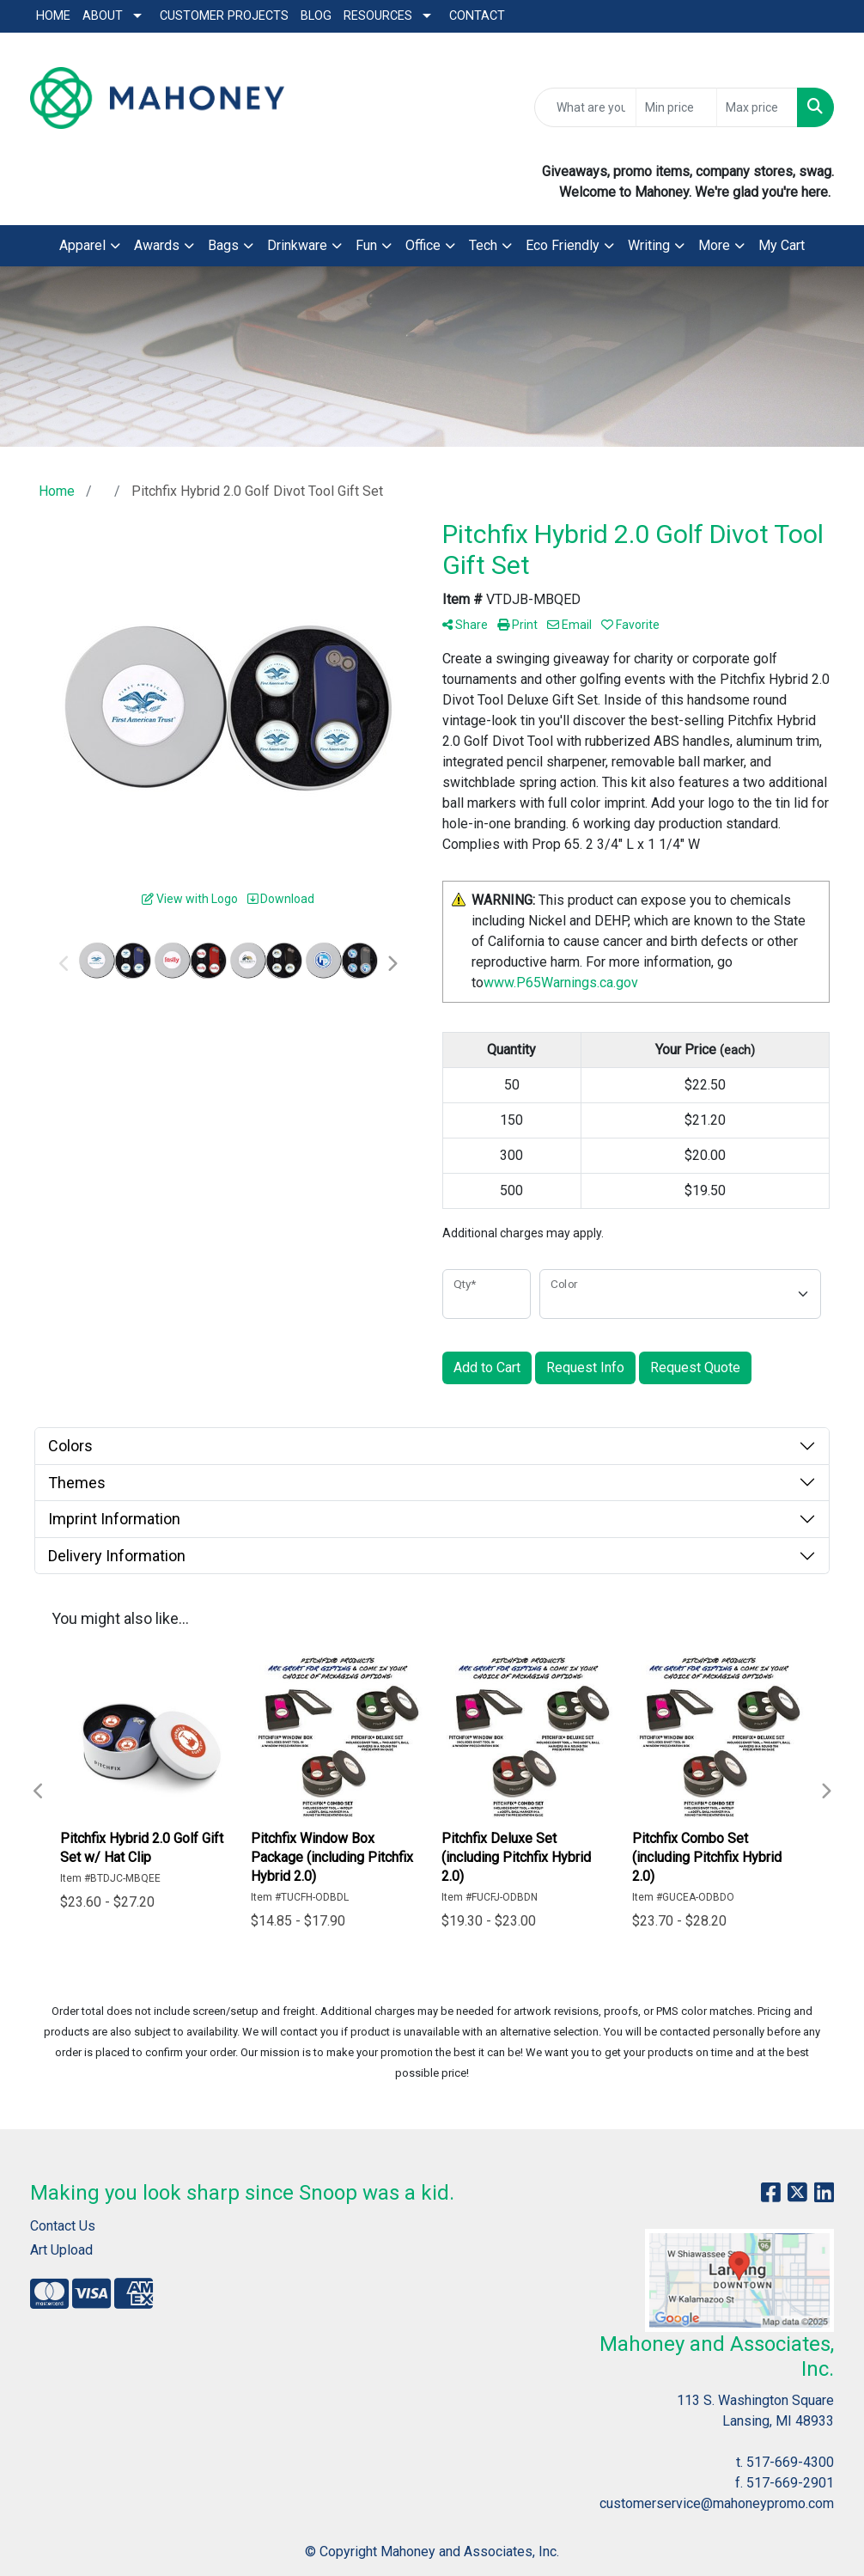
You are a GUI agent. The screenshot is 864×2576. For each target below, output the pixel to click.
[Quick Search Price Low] (676, 107)
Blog (316, 16)
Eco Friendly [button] (562, 245)
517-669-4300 (790, 2462)
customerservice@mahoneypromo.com (716, 2503)
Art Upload (61, 2250)
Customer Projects (224, 16)
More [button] (714, 245)
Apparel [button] (82, 245)
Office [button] (423, 245)
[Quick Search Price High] (757, 107)
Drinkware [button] (297, 245)
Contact (477, 16)
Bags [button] (223, 245)
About (102, 16)
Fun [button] (366, 245)
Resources (378, 16)
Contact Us (62, 2226)
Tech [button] (483, 245)
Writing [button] (649, 245)
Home (53, 16)
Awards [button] (156, 245)
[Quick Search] (585, 107)
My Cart (781, 245)
